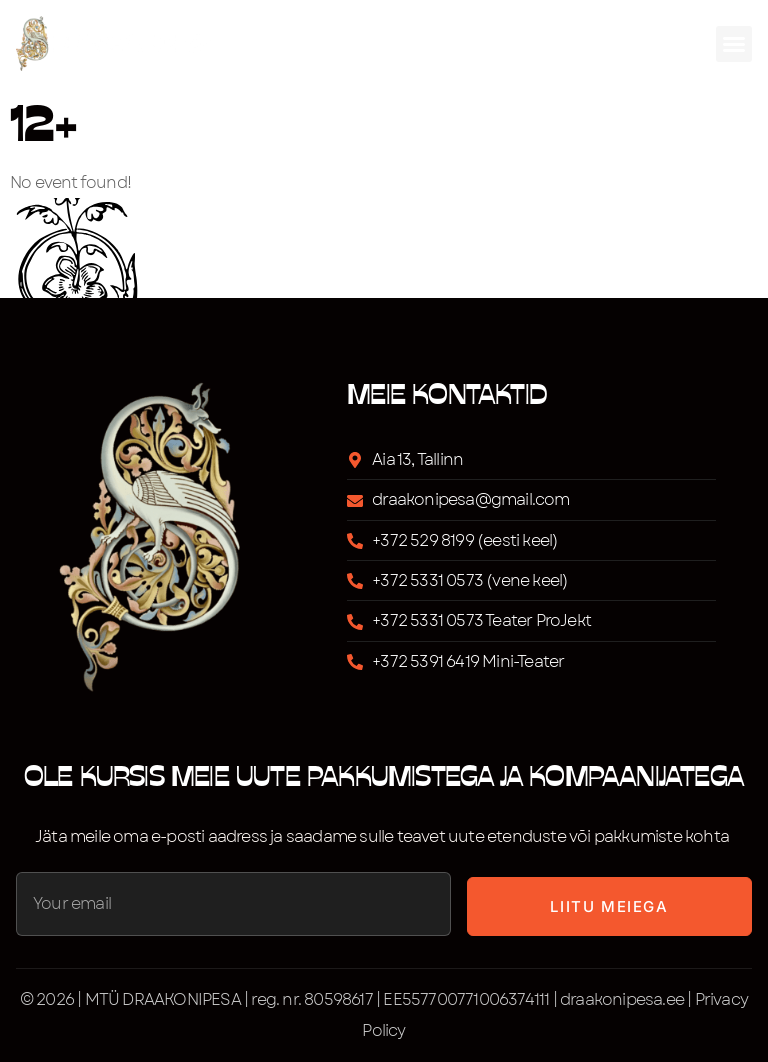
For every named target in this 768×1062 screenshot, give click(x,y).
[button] (734, 44)
